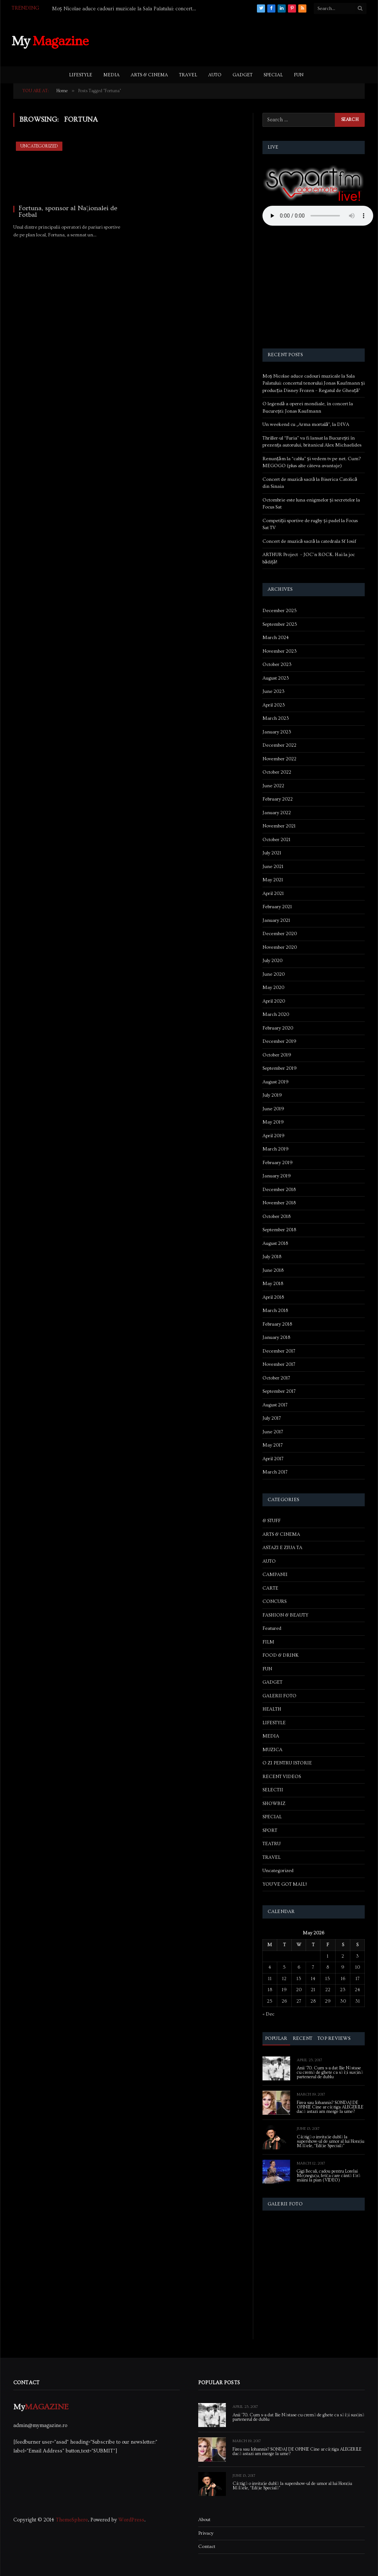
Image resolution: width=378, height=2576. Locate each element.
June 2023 (273, 691)
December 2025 (279, 610)
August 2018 (275, 1243)
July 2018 (271, 1256)
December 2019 (279, 1041)
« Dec (268, 2014)
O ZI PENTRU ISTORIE (287, 1763)
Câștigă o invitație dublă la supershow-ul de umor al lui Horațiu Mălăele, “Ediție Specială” (331, 2141)
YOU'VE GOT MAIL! (284, 1884)
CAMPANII (275, 1574)
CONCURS (274, 1601)
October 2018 (276, 1216)
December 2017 (278, 1351)
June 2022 (273, 785)
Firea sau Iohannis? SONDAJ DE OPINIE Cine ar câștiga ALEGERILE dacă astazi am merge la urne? (330, 2107)
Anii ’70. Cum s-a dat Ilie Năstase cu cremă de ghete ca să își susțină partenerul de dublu (330, 2072)
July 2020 (272, 960)
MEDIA (111, 74)
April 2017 (273, 1458)
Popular (276, 2038)
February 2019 (277, 1162)
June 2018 (273, 1270)
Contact (206, 2546)
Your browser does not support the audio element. (317, 216)
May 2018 (272, 1283)
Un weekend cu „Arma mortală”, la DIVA (305, 424)
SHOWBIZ (273, 1803)
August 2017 (275, 1404)
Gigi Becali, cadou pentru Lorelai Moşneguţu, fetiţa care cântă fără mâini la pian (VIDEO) (329, 2176)
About (204, 2519)
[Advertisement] (232, 40)
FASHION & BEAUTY (285, 1615)
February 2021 (277, 906)
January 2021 (276, 920)
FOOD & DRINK (280, 1655)
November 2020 (279, 947)
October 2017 (276, 1378)
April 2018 (273, 1297)
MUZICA (272, 1749)
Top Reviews (333, 2038)
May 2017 (272, 1445)
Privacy (205, 2533)
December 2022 (279, 745)
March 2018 (275, 1310)
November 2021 (279, 826)
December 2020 (279, 933)
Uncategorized (39, 146)
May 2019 (273, 1122)
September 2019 (279, 1068)
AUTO (214, 74)
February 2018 (277, 1324)
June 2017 (272, 1431)
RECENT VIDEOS (281, 1776)
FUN (298, 74)
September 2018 (279, 1229)
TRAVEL (188, 74)
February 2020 (277, 1028)
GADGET (242, 74)
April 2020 (273, 1001)
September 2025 (279, 624)
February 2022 (277, 799)
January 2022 (276, 812)
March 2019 (275, 1149)
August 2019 (275, 1081)
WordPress (131, 2520)
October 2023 (277, 664)
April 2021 (273, 893)
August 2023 (275, 678)
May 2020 (273, 987)
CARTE (270, 1588)
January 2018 (276, 1337)
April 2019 (273, 1135)
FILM (268, 1642)
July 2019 (272, 1095)
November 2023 (279, 651)
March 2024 (275, 637)
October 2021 (276, 839)
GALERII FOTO (279, 1695)
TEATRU (271, 1843)
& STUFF (271, 1520)
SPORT (269, 1830)
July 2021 (271, 852)
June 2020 (273, 974)
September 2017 (279, 1391)
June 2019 (273, 1108)
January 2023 (276, 732)
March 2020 (275, 1014)
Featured (271, 1628)
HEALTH (271, 1709)
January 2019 (276, 1175)
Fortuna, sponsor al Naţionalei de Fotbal (67, 211)
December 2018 (279, 1189)
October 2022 (276, 772)
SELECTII (272, 1789)
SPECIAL (273, 74)
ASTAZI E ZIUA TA (282, 1547)
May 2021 (272, 879)
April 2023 (273, 705)
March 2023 (275, 718)
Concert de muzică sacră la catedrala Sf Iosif (309, 541)
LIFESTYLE (80, 74)
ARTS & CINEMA (149, 74)
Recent (303, 2038)
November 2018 (279, 1202)
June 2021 (273, 866)
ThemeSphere (72, 2520)
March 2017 (275, 1472)
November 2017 (278, 1364)
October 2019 (276, 1055)
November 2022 (279, 758)
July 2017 (271, 1418)
